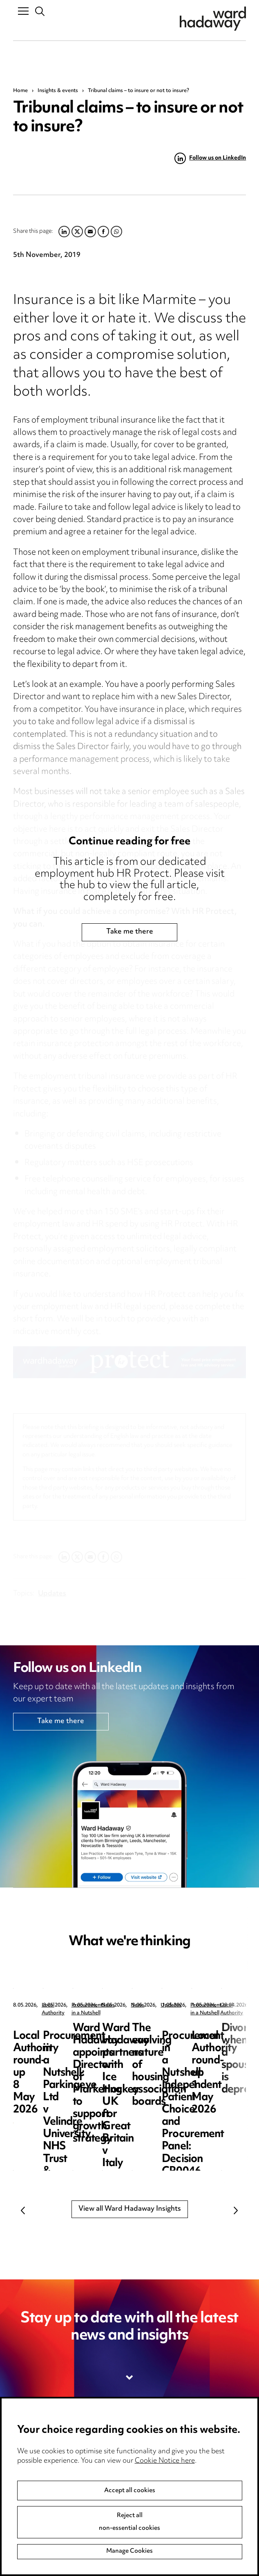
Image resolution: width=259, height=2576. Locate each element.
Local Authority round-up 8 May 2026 (72, 2034)
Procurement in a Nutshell (222, 2005)
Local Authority (60, 2005)
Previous (23, 2210)
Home (20, 90)
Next (236, 2210)
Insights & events (58, 90)
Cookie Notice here (165, 2461)
